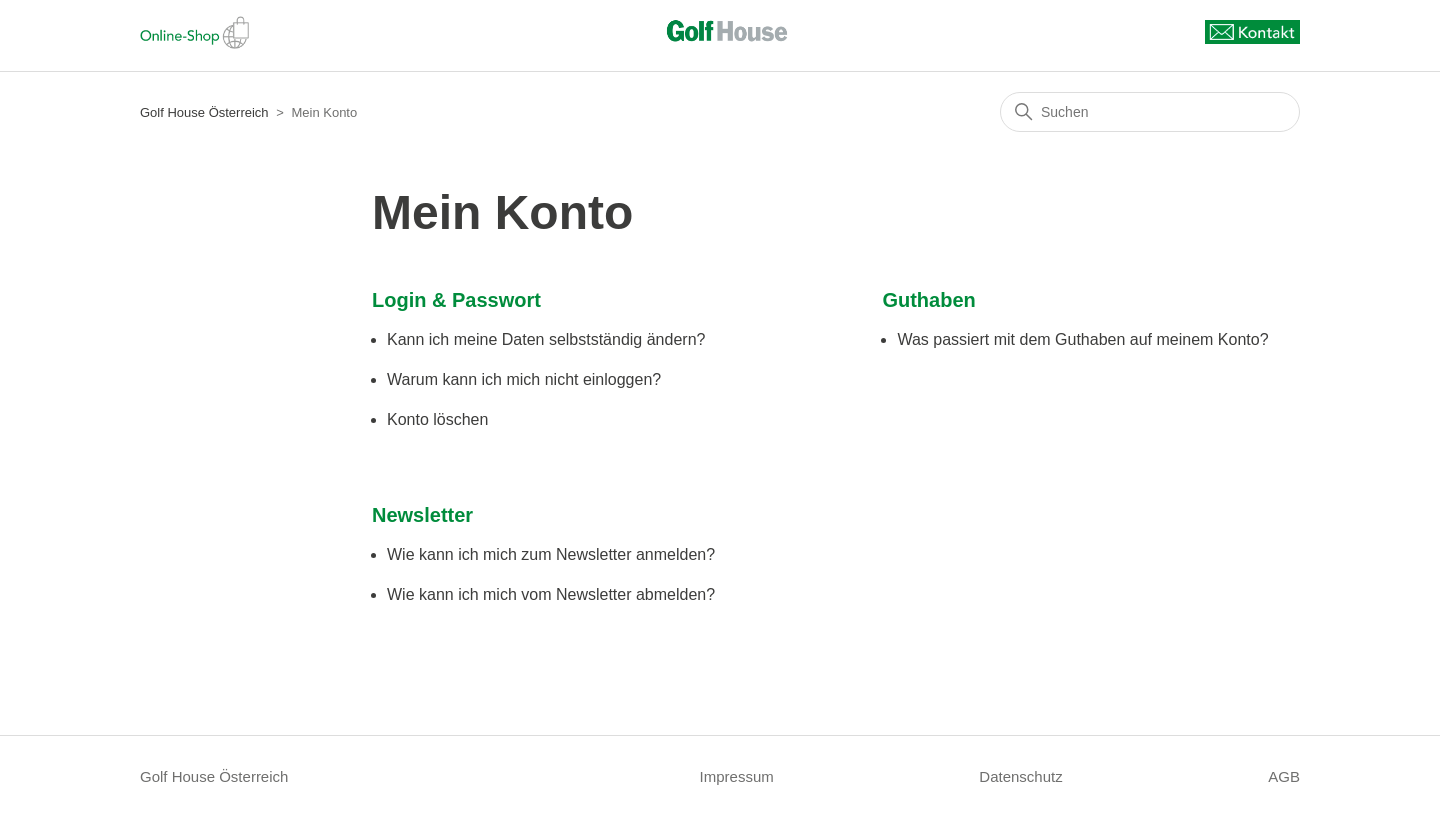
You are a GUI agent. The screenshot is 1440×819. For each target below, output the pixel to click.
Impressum (737, 776)
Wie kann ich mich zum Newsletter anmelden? (551, 554)
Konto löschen (437, 419)
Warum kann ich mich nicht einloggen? (524, 379)
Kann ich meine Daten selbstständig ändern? (546, 339)
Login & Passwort (456, 300)
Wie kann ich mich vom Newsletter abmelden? (551, 594)
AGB (1284, 776)
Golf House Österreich (204, 112)
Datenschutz (1020, 776)
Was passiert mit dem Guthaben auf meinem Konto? (1082, 339)
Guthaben (928, 300)
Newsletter (422, 515)
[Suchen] (1150, 112)
